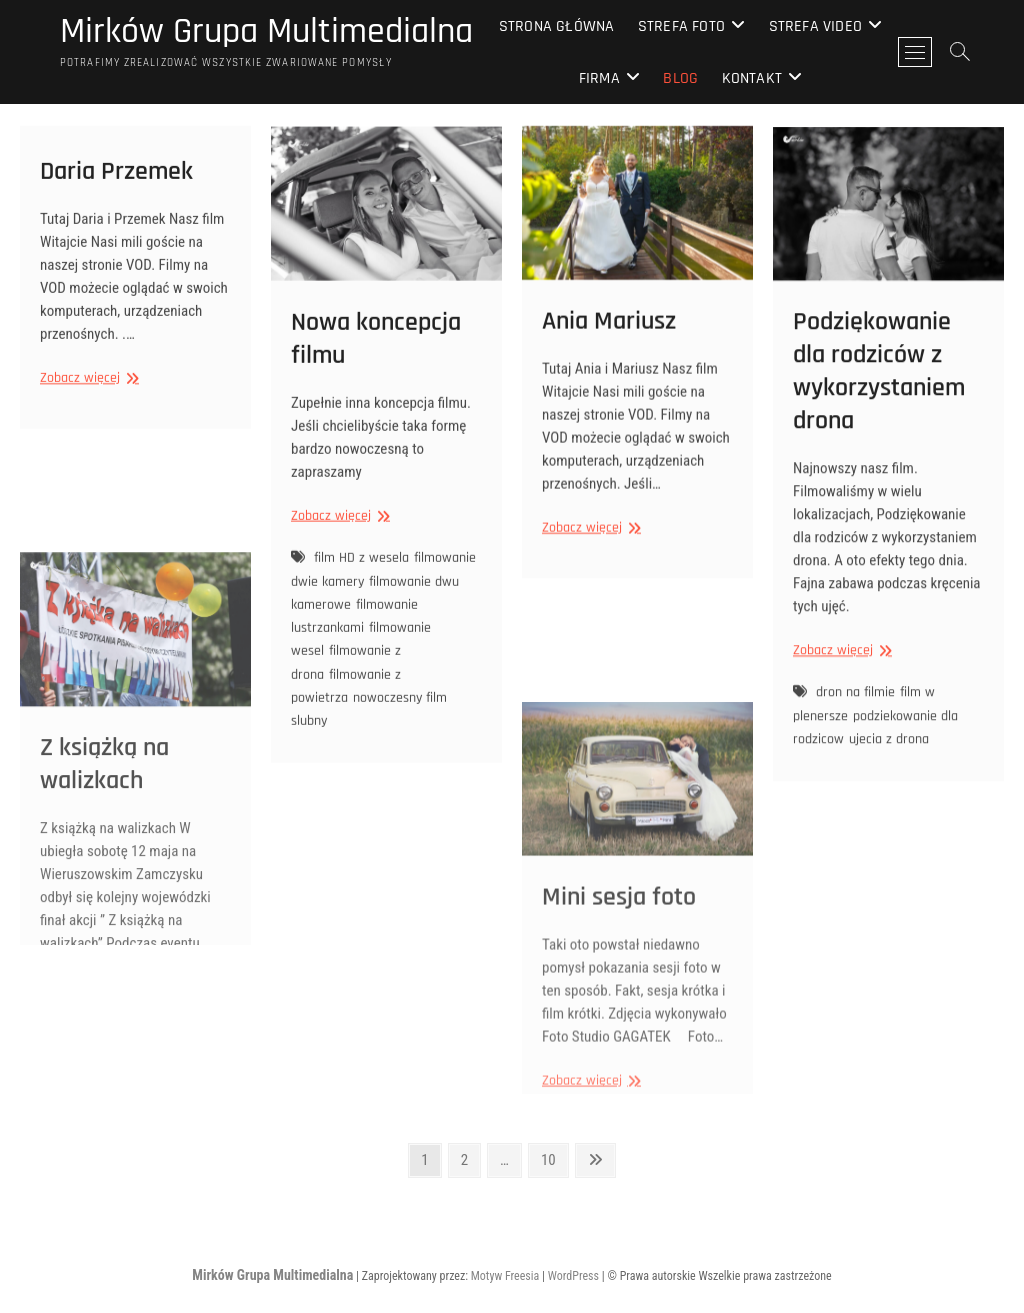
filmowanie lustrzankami (354, 646)
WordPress (573, 1276)
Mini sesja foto (619, 1046)
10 (554, 1158)
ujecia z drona (889, 771)
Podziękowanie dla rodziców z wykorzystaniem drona (879, 403)
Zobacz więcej (87, 393)
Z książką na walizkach (104, 913)
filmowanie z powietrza (346, 716)
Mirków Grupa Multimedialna (266, 32)
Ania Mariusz (609, 342)
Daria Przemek (116, 186)
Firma (599, 78)
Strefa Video (815, 26)
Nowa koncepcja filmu (376, 369)
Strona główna (557, 26)
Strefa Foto (681, 26)
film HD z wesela (361, 588)
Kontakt (752, 78)
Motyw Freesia (505, 1276)
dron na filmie (855, 725)
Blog (680, 78)
